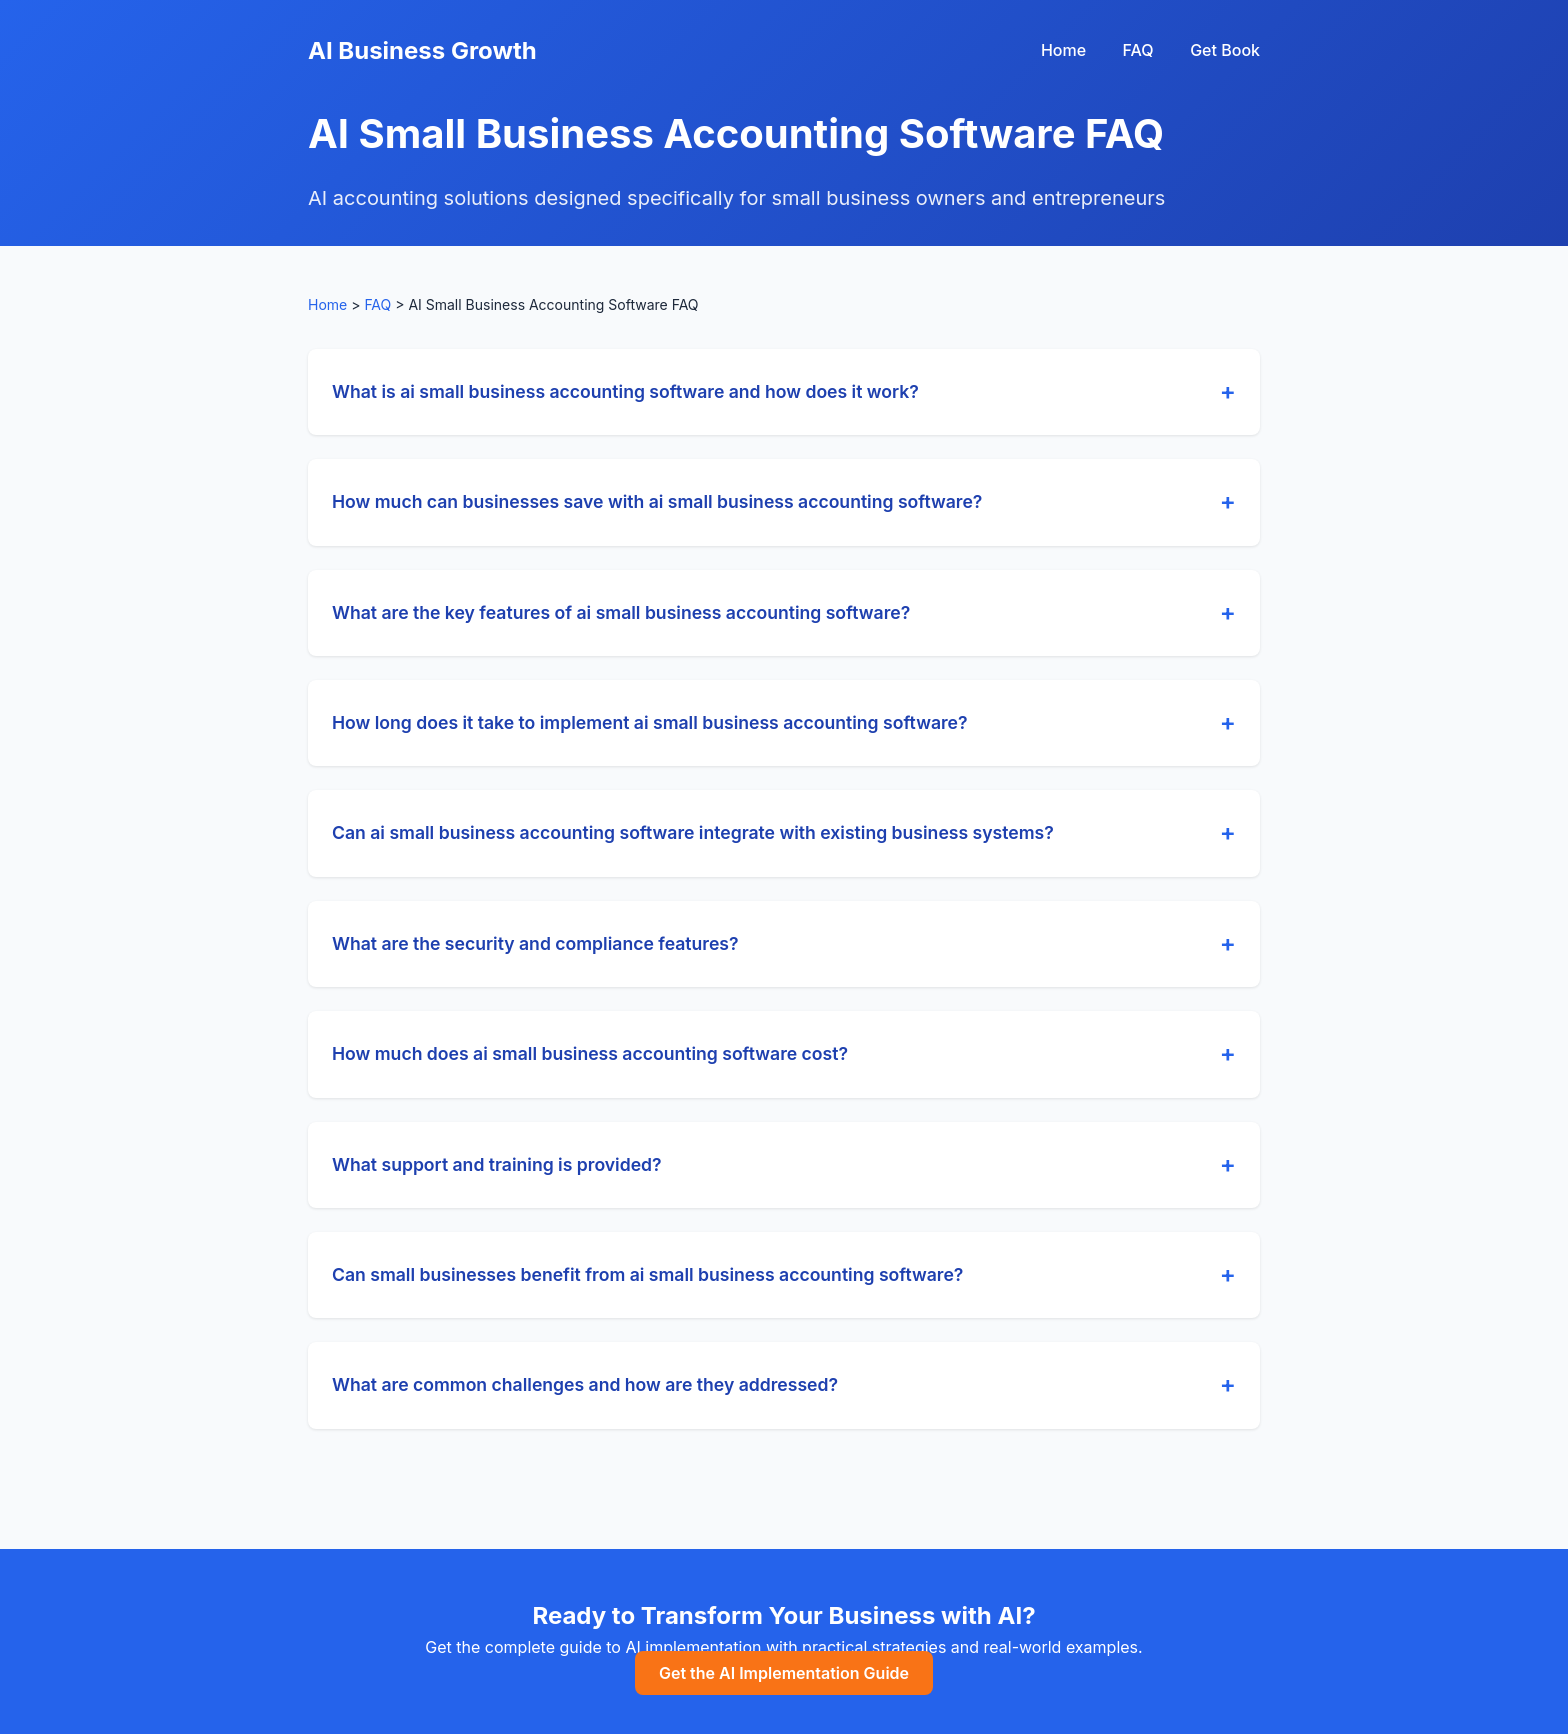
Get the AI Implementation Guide (784, 1673)
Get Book (1225, 50)
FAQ (1138, 50)
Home (1063, 50)
